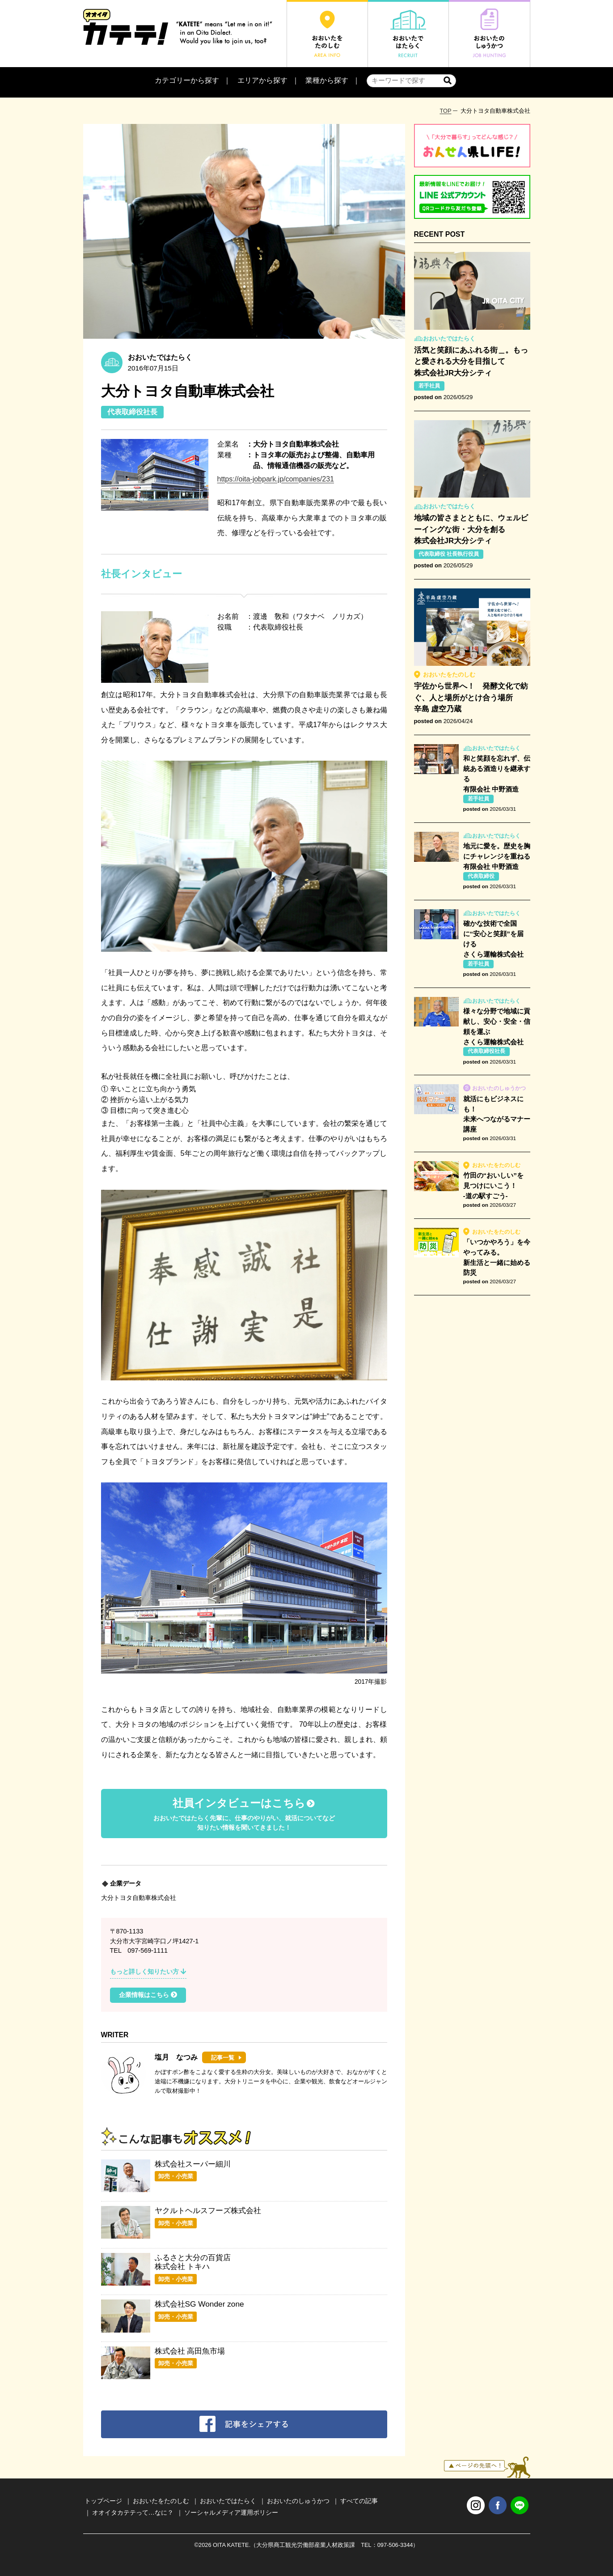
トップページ (103, 2500)
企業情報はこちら (148, 1994)
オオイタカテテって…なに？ (132, 2512)
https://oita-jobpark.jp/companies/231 (275, 479)
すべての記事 (359, 2500)
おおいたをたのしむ (161, 2500)
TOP (445, 110)
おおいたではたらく (228, 2500)
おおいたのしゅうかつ (298, 2500)
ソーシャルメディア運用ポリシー (231, 2512)
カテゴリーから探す (187, 80)
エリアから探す (262, 80)
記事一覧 (222, 2057)
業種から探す (326, 80)
